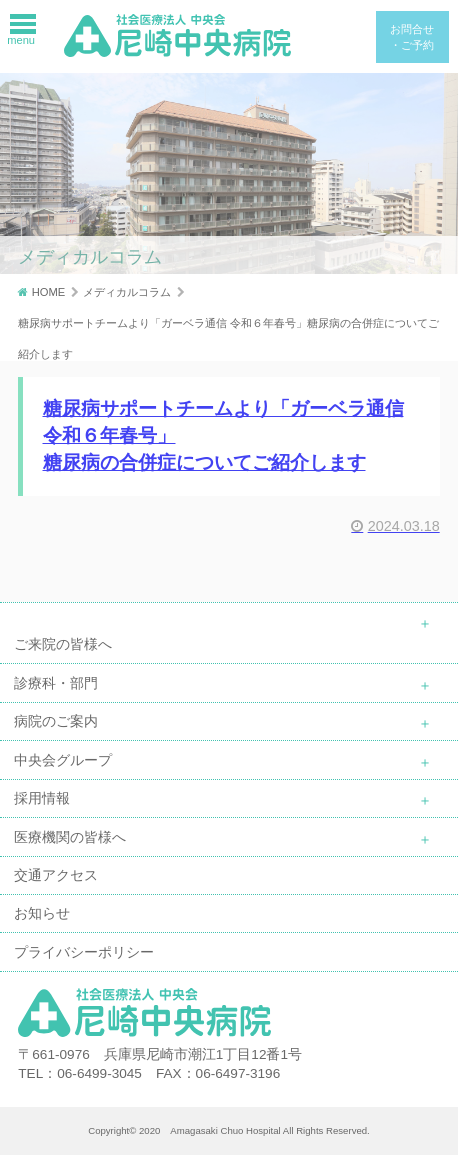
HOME (49, 292)
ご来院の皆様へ (63, 644)
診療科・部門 (56, 683)
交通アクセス (56, 875)
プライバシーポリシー (84, 952)
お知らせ (42, 913)
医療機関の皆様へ (70, 837)
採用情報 (42, 798)
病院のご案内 (56, 721)
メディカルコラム (127, 292)
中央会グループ (63, 760)
